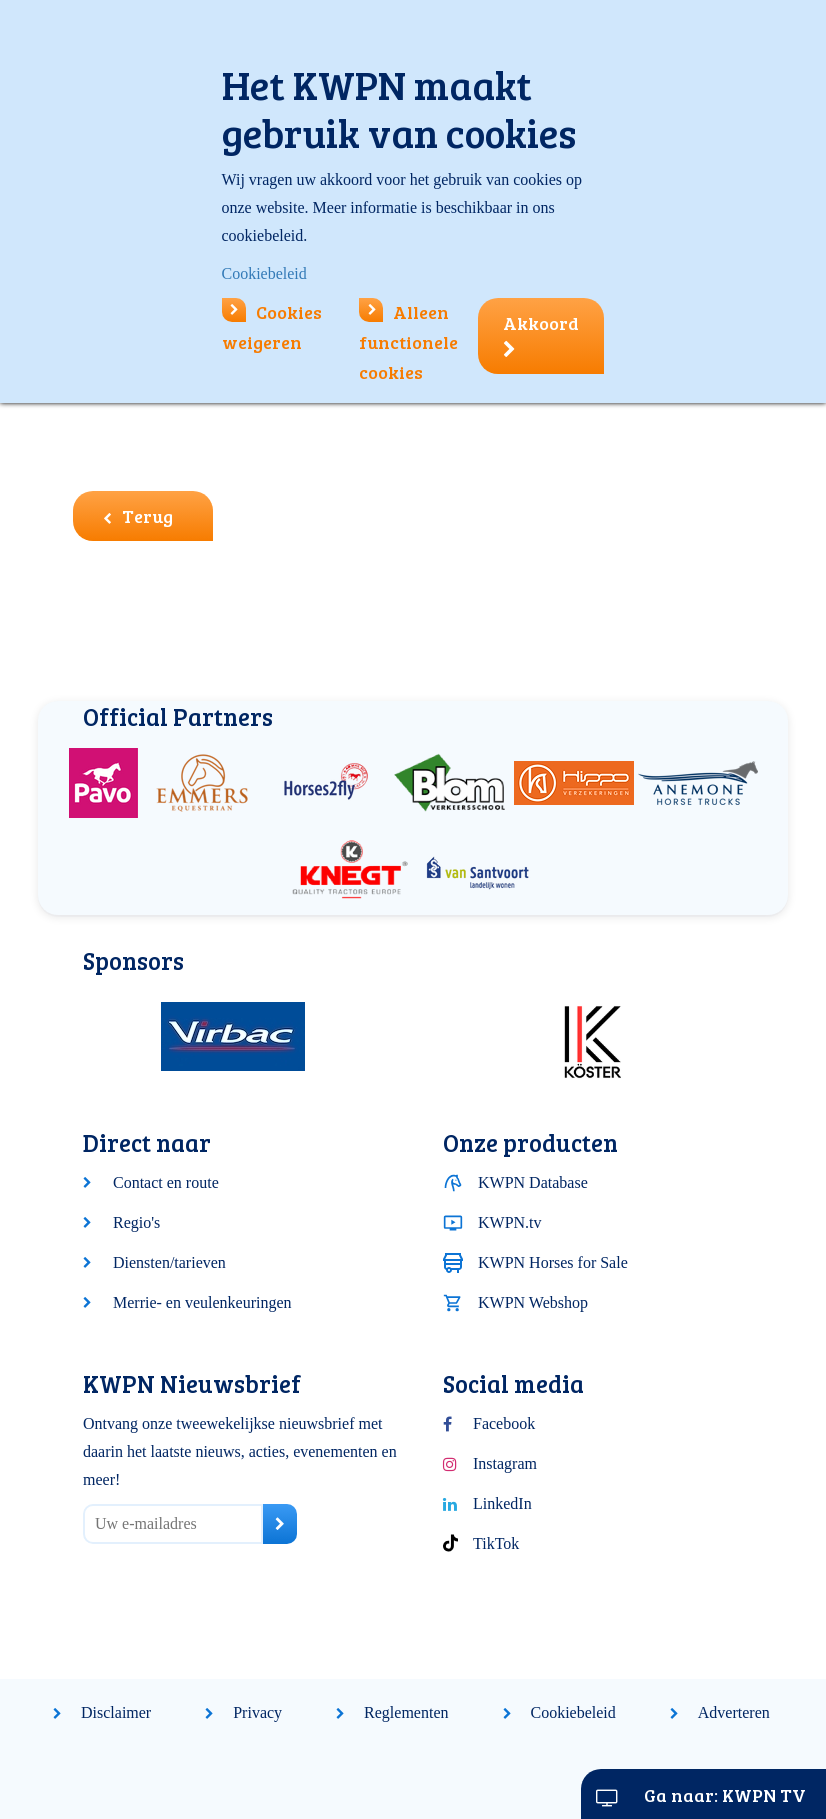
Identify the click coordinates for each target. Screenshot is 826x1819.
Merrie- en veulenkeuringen (202, 1302)
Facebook (504, 1423)
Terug (138, 516)
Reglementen (406, 1712)
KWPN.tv (510, 1222)
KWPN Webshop (533, 1302)
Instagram (505, 1463)
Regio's (136, 1222)
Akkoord (541, 335)
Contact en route (166, 1182)
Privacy (257, 1712)
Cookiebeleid (573, 1712)
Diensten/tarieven (169, 1262)
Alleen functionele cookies (408, 342)
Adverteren (734, 1712)
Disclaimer (116, 1712)
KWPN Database (533, 1182)
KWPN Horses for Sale (553, 1262)
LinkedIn (502, 1503)
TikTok (496, 1543)
